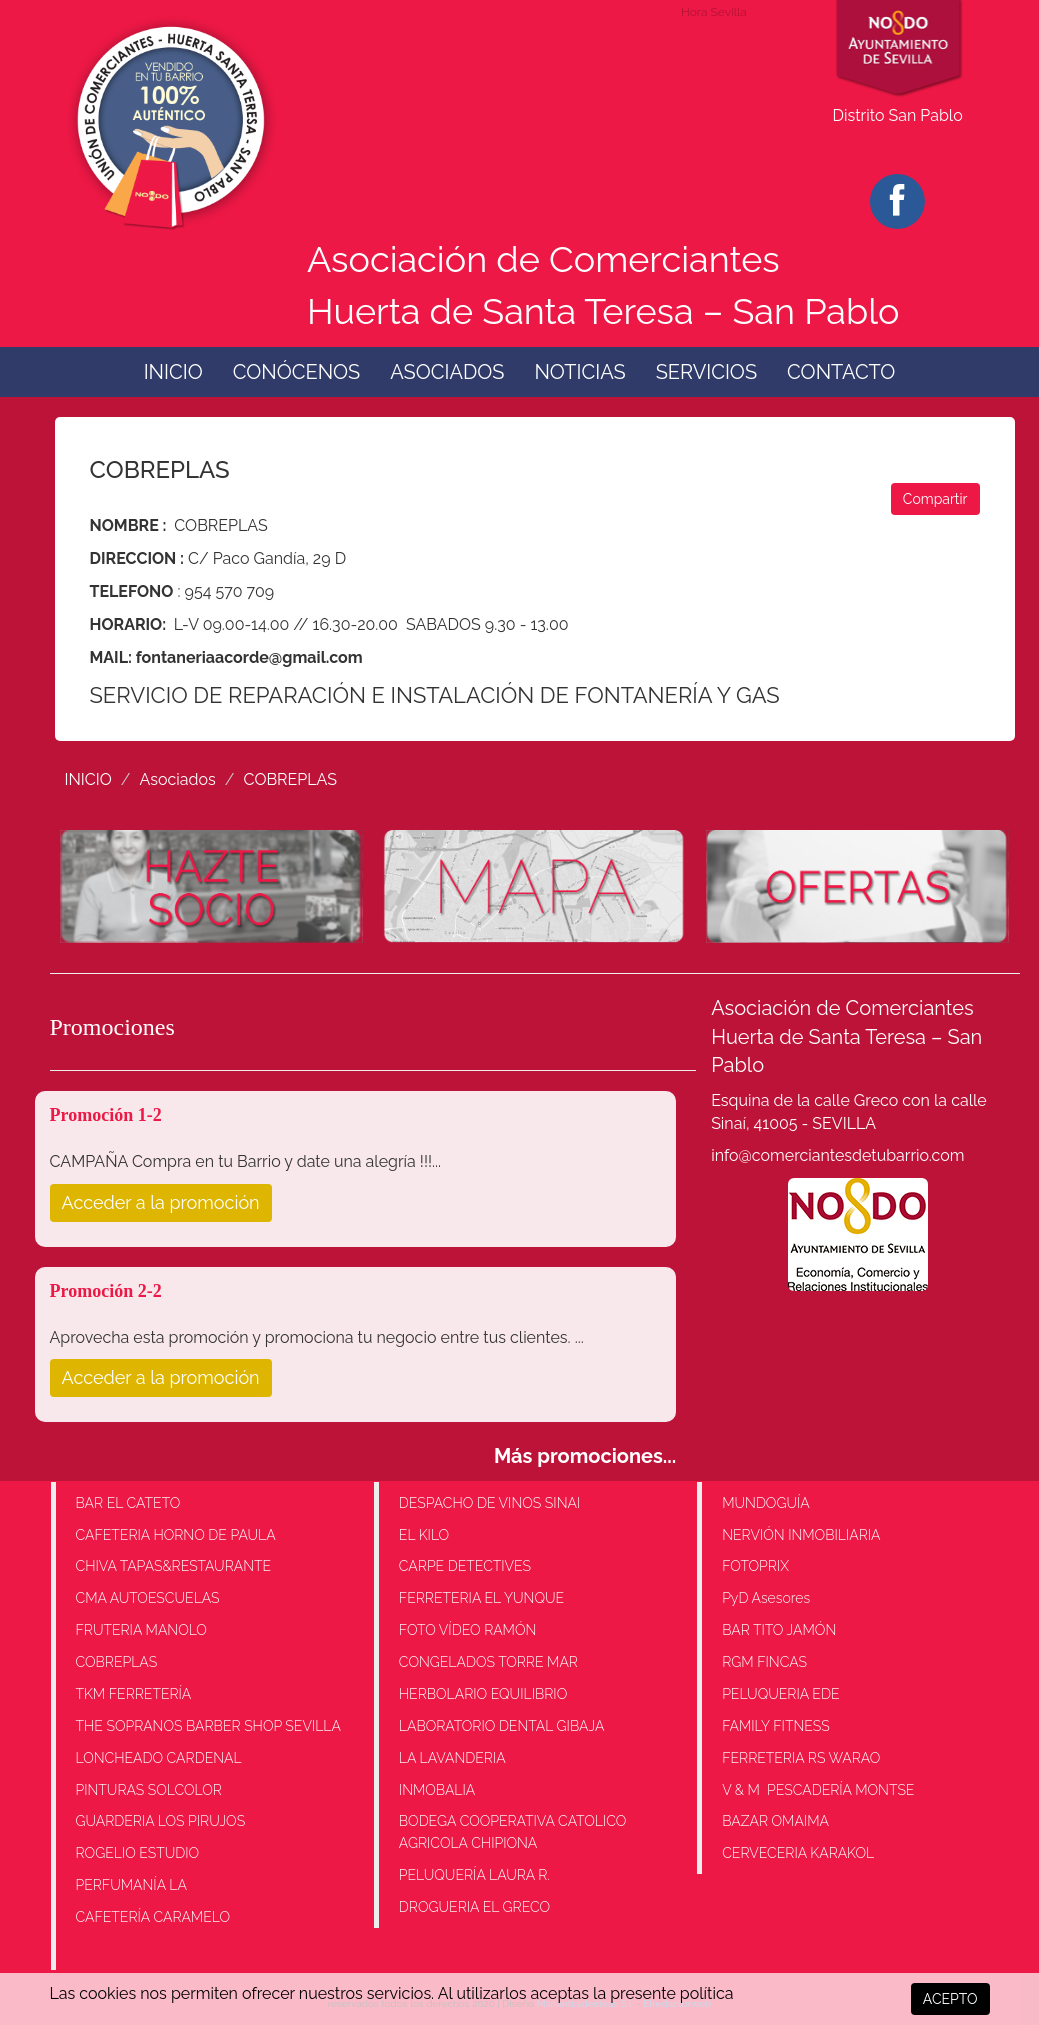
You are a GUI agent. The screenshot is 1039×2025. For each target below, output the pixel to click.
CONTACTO (841, 372)
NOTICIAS (579, 372)
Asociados (178, 779)
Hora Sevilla (714, 12)
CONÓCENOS (297, 372)
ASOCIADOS (447, 372)
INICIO (173, 372)
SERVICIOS (706, 372)
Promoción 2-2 (106, 1291)
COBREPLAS (290, 779)
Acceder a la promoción (161, 1202)
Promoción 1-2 (106, 1115)
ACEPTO (950, 1999)
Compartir (935, 499)
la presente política (663, 1993)
